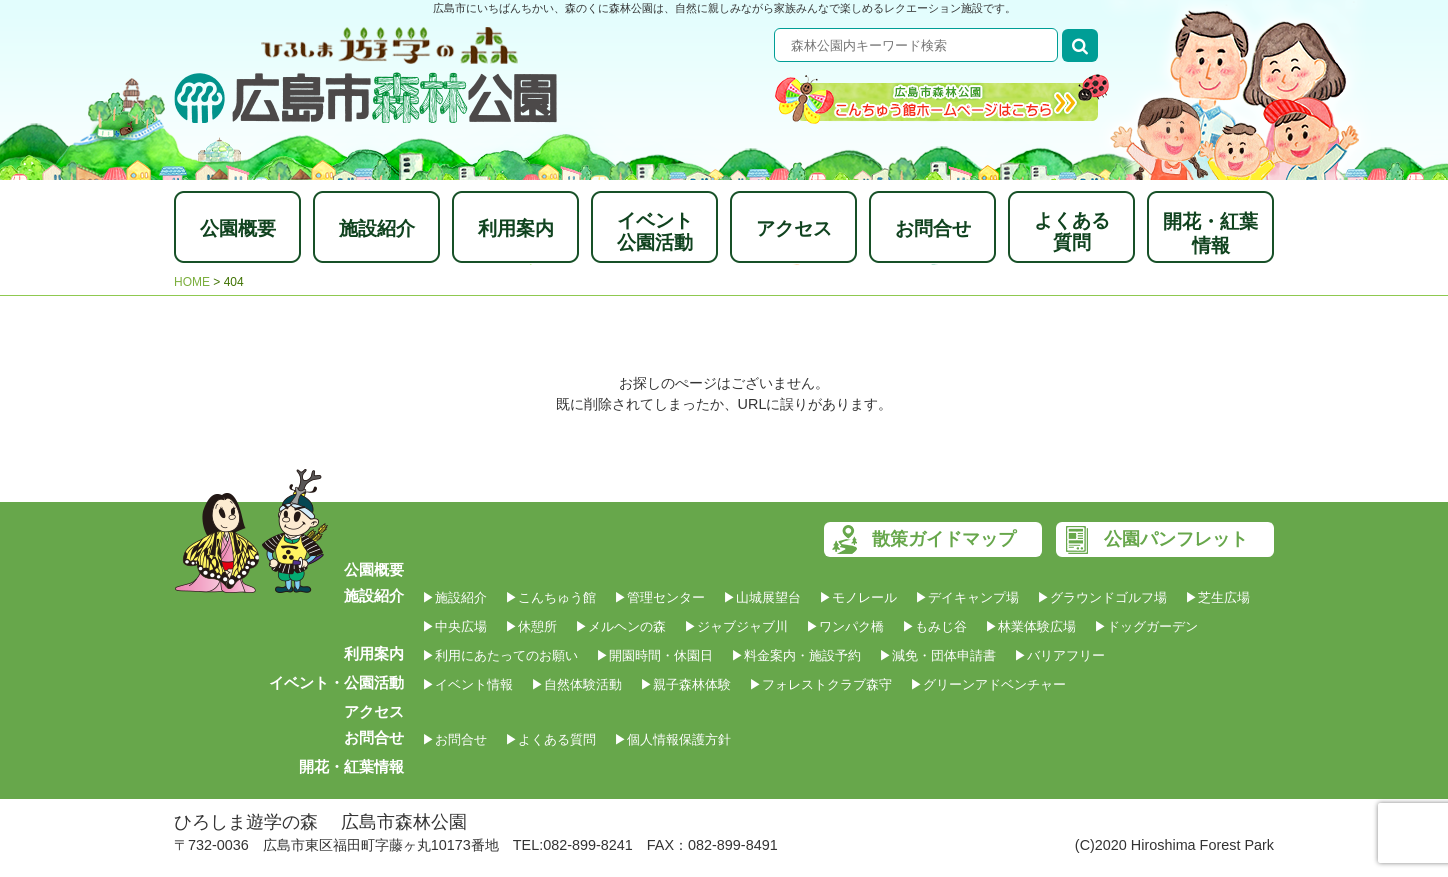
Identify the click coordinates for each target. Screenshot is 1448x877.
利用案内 (516, 228)
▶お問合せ (454, 739)
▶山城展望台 (762, 597)
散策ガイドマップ (944, 539)
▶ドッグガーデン (1146, 626)
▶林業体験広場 (1030, 626)
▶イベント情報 (467, 684)
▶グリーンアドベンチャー (988, 684)
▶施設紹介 (454, 597)
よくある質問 (1072, 231)
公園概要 (238, 228)
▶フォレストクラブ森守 (820, 684)
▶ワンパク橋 (845, 626)
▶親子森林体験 (685, 684)
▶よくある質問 (550, 739)
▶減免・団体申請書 (937, 655)
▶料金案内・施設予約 (796, 655)
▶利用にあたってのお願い (500, 655)
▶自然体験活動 (576, 684)
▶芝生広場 (1217, 597)
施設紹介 (377, 228)
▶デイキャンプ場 (967, 597)
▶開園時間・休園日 (654, 655)
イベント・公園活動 (336, 682)
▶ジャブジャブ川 (736, 626)
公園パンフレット (1176, 539)
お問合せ (933, 228)
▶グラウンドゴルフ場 (1102, 597)
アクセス (794, 228)
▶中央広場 (454, 626)
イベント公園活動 (655, 231)
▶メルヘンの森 (620, 626)
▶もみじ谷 (934, 626)
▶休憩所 (531, 626)
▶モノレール (858, 597)
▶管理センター (659, 597)
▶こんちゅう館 (550, 597)
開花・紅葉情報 (1210, 233)
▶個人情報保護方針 (672, 739)
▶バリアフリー (1059, 655)
